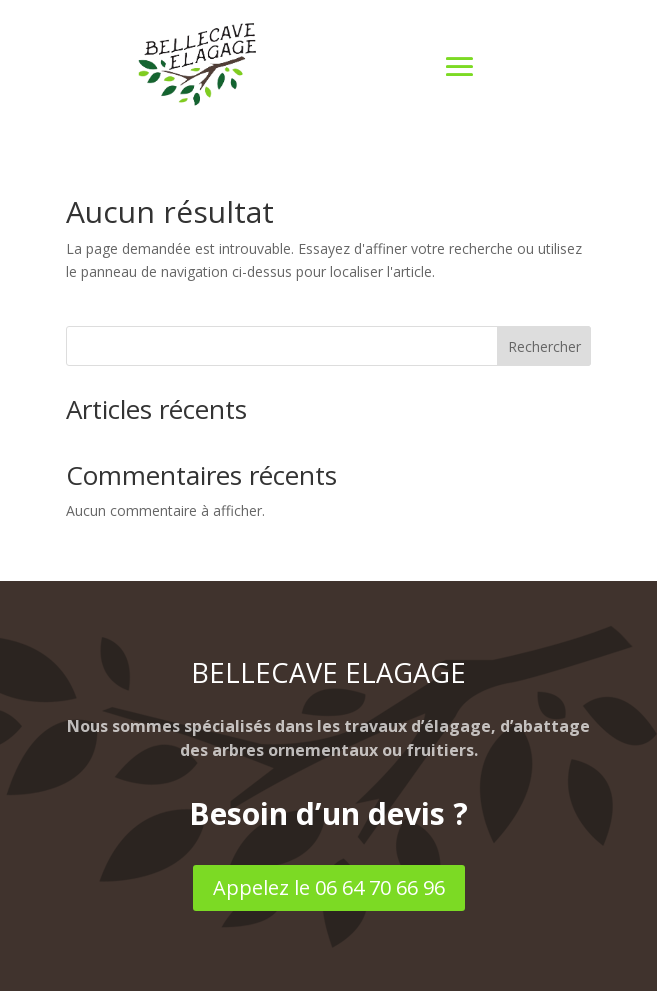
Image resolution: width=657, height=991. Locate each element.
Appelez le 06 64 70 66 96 (329, 887)
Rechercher (544, 346)
